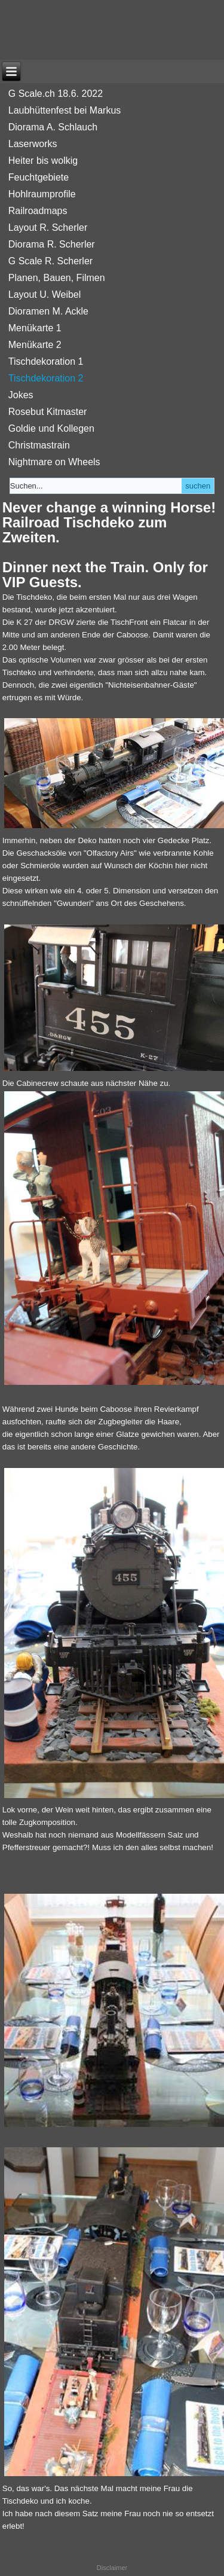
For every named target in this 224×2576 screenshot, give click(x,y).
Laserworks (32, 144)
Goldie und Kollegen (51, 428)
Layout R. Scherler (48, 227)
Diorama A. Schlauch (52, 127)
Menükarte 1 (35, 328)
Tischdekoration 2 (46, 378)
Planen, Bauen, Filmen (56, 278)
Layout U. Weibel (44, 294)
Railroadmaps (37, 211)
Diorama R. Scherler (51, 244)
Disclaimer (112, 2567)
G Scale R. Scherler (50, 261)
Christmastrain (39, 445)
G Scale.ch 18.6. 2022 (55, 93)
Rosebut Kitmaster (47, 412)
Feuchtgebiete (38, 177)
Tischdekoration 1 (46, 361)
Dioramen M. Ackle (48, 311)
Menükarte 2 (35, 345)
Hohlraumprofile (42, 194)
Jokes (20, 395)
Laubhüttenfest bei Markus (64, 110)
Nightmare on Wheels (54, 462)
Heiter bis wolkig (43, 160)
